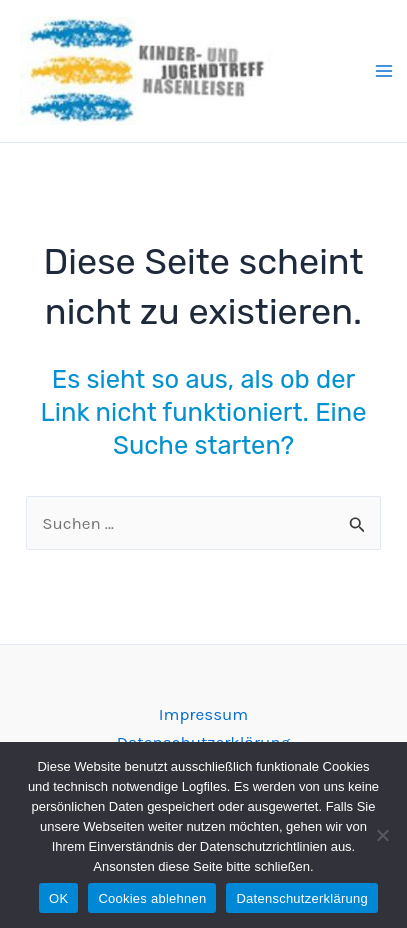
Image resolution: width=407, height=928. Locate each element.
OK (58, 898)
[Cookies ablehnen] (382, 835)
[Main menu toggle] (384, 71)
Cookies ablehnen (152, 898)
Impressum (204, 714)
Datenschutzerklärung (301, 898)
